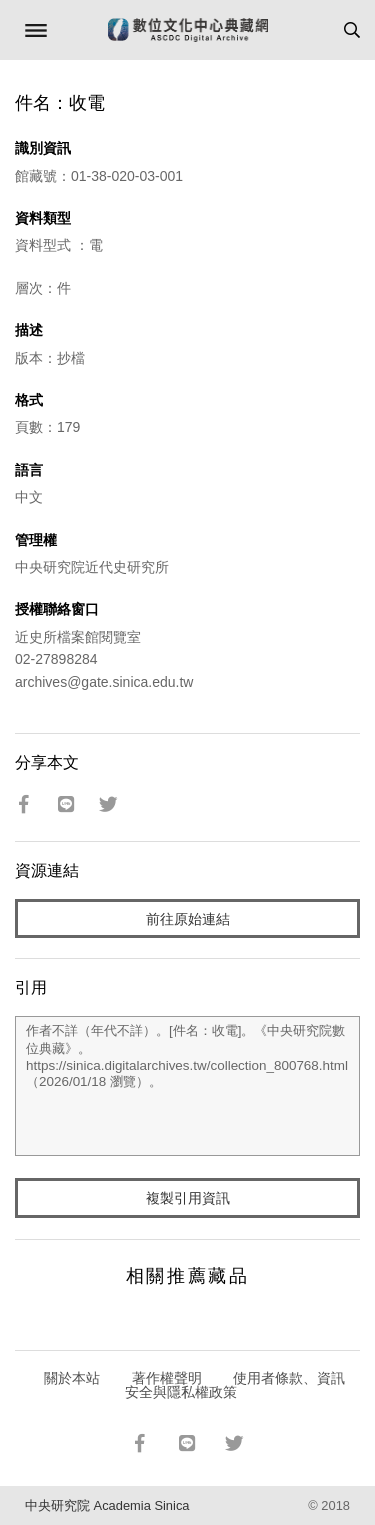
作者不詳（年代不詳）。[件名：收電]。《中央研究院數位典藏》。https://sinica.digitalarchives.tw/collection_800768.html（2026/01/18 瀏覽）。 (187, 1086)
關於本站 (72, 1378)
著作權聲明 (167, 1378)
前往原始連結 (188, 919)
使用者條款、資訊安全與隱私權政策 (235, 1385)
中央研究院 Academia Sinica (107, 1505)
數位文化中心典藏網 (188, 30)
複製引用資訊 (188, 1198)
